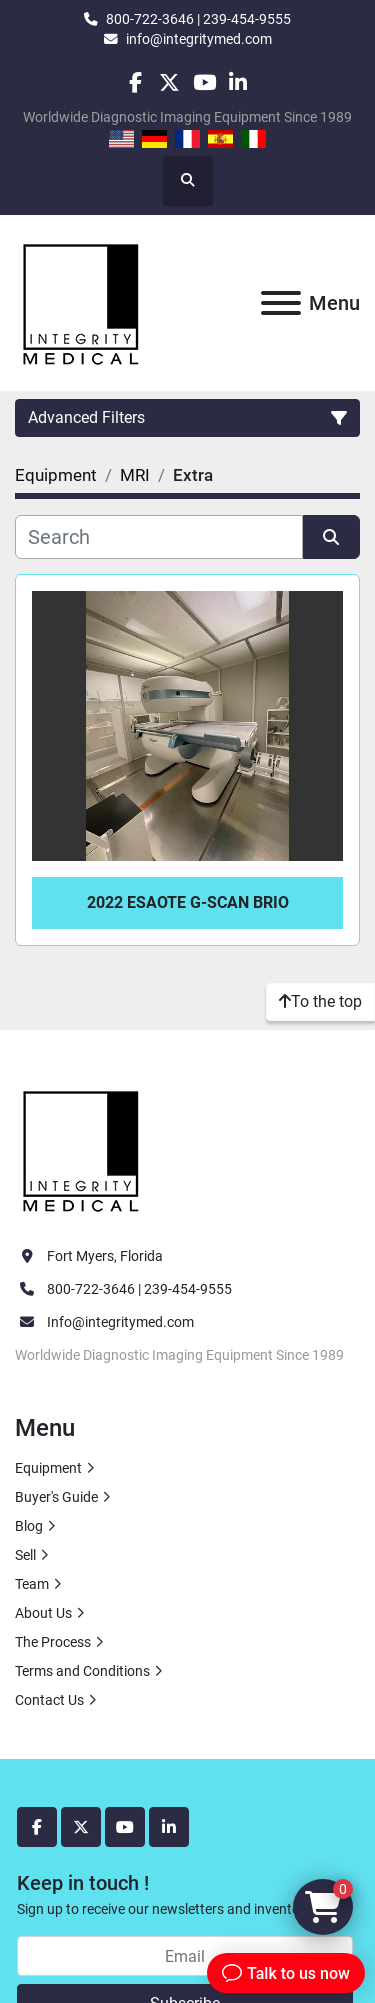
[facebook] (135, 82)
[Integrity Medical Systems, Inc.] (82, 1148)
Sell (25, 1555)
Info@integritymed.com (120, 1322)
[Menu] (281, 303)
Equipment (48, 1468)
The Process (53, 1642)
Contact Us (49, 1700)
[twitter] (169, 82)
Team (32, 1584)
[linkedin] (238, 82)
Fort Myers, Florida (105, 1256)
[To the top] (320, 1002)
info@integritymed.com (199, 39)
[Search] (159, 537)
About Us (43, 1613)
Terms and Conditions (82, 1671)
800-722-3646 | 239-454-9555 (198, 19)
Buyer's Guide (56, 1497)
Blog (29, 1526)
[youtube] (204, 82)
